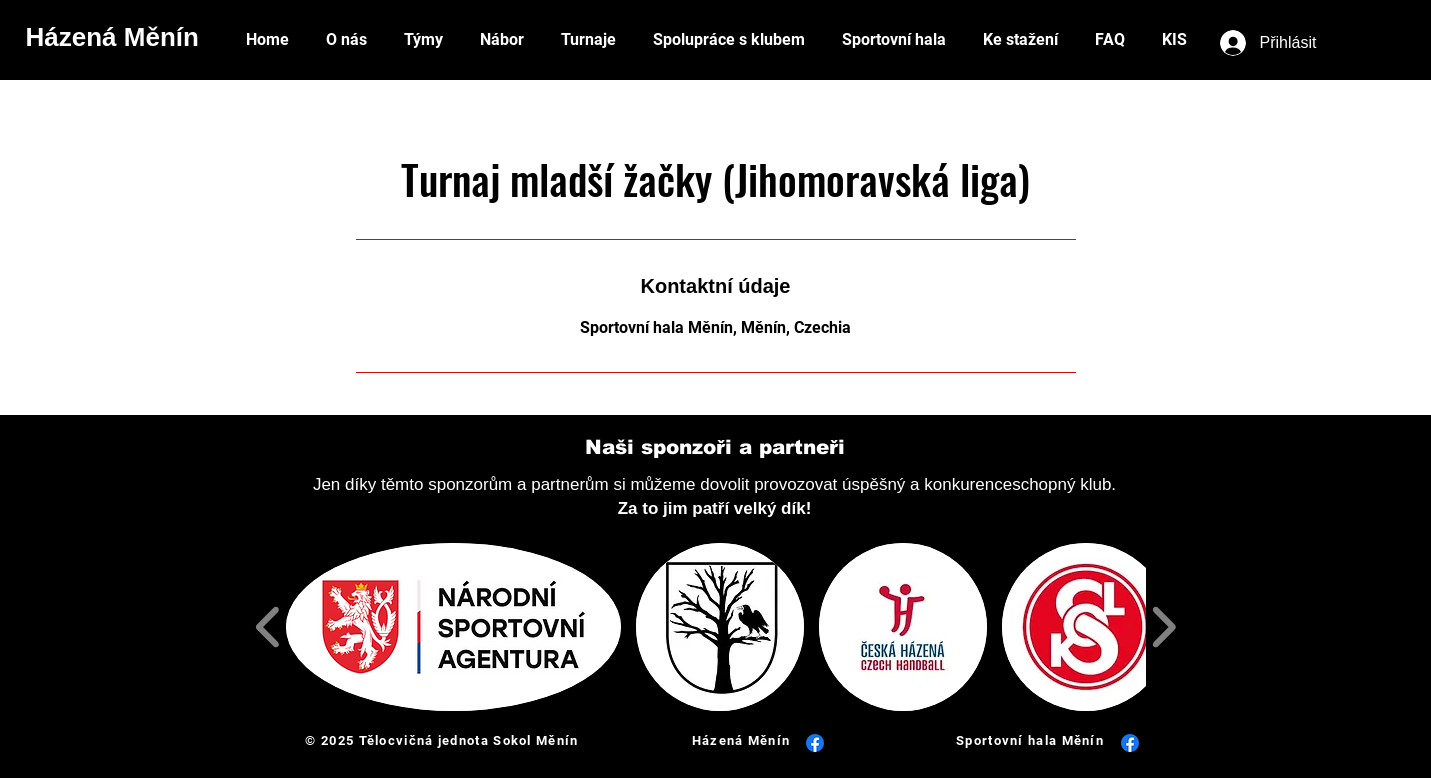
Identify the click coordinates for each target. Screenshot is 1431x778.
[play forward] (1163, 627)
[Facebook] (815, 743)
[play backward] (268, 627)
